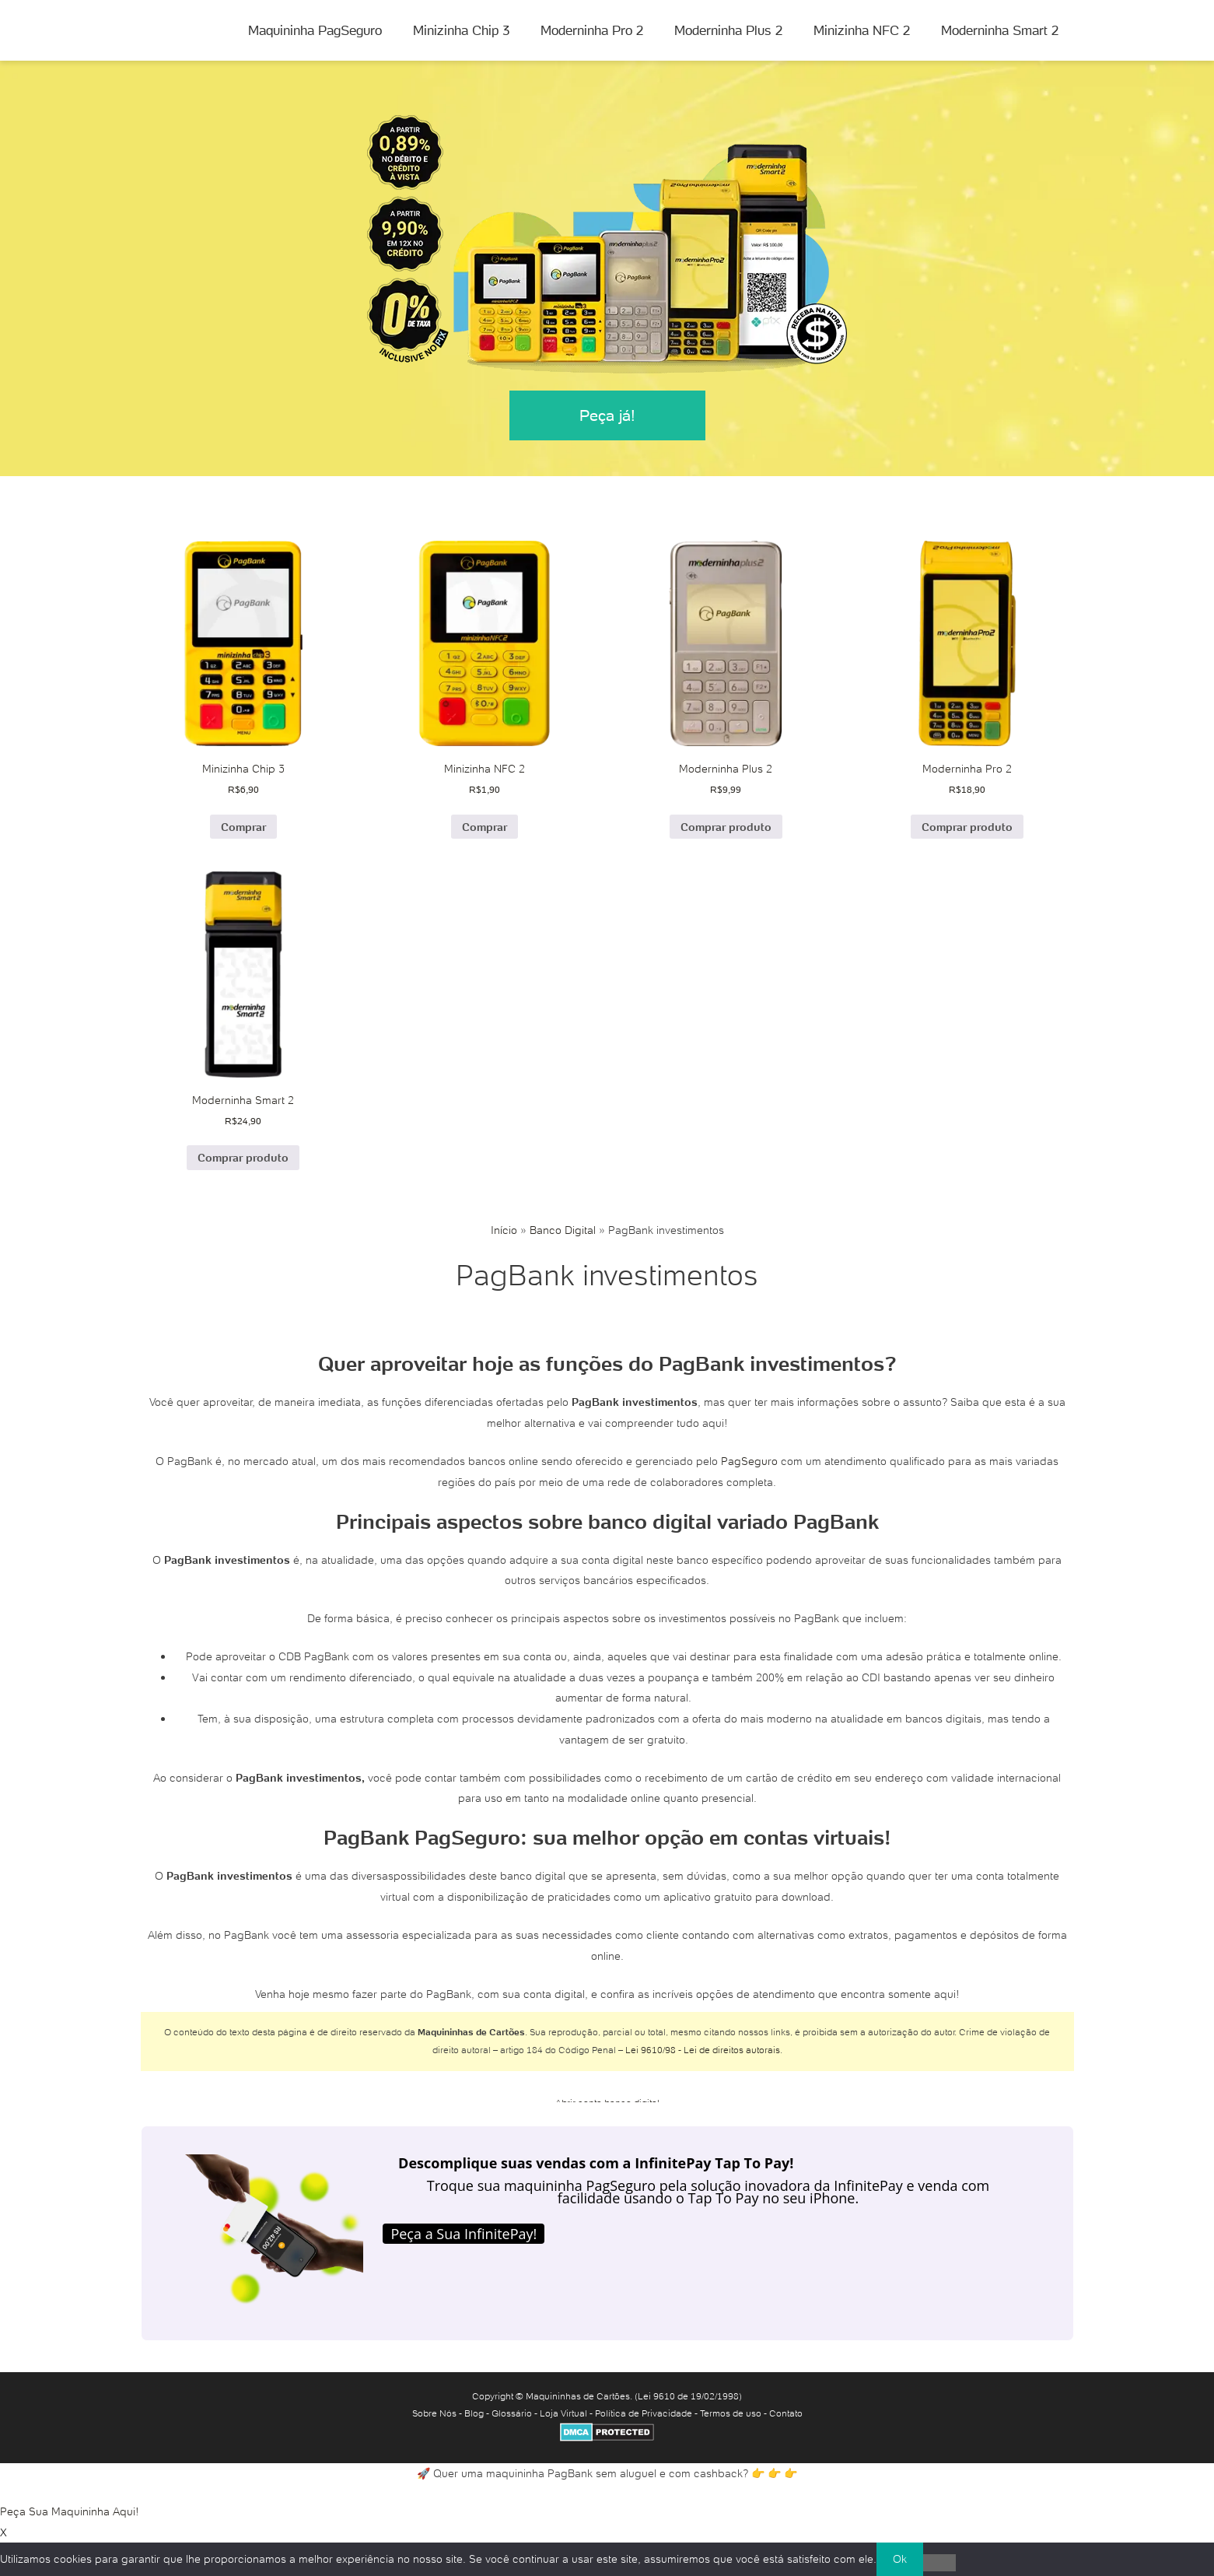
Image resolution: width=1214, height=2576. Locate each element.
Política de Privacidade (643, 2413)
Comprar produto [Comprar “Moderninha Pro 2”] (967, 827)
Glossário (512, 2413)
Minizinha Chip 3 (461, 30)
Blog (474, 2413)
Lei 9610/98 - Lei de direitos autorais (702, 2050)
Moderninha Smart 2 (999, 30)
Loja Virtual (563, 2413)
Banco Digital (563, 1230)
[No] (939, 2562)
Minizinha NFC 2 (861, 30)
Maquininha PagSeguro (315, 30)
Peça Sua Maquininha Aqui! (69, 2511)
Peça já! (607, 415)
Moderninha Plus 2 (728, 30)
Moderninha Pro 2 (592, 30)
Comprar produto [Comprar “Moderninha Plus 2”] (725, 827)
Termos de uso (730, 2413)
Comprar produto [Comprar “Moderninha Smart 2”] (243, 1158)
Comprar (243, 827)
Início (504, 1230)
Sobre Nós (434, 2413)
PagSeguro (749, 1461)
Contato (786, 2413)
